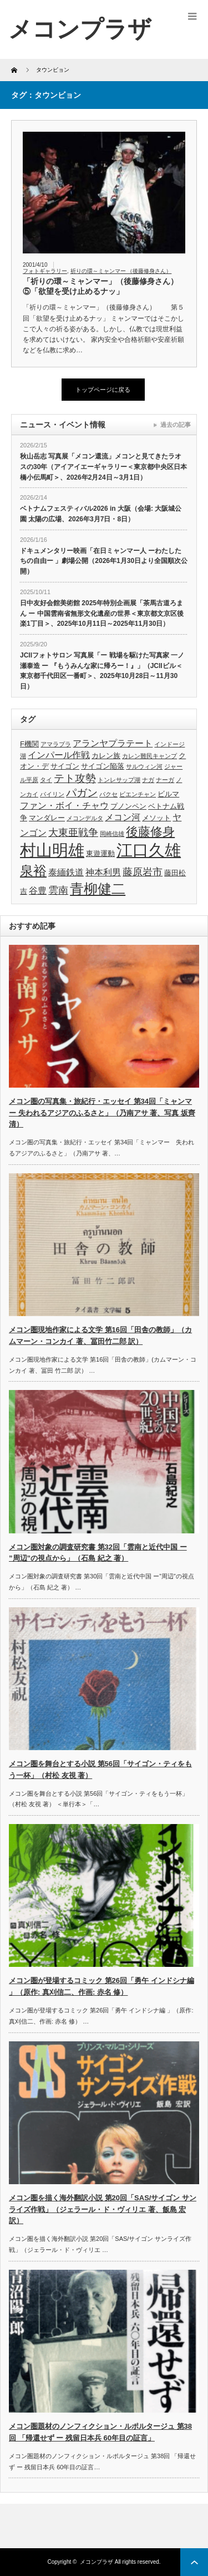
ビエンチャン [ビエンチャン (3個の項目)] (137, 794)
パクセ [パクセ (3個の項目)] (108, 794)
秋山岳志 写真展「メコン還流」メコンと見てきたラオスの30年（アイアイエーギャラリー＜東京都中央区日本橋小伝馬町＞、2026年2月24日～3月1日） (103, 466)
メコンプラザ (96, 2562)
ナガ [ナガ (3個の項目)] (148, 779)
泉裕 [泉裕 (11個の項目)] (33, 870)
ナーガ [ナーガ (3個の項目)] (165, 779)
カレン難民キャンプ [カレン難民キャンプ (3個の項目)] (149, 756)
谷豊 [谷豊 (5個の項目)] (38, 890)
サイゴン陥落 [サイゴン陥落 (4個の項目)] (102, 766)
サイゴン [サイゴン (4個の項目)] (64, 766)
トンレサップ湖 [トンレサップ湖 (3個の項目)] (119, 779)
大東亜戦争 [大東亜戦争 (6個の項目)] (73, 832)
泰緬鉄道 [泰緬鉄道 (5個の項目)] (66, 872)
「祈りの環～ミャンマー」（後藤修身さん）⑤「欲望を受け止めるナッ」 (100, 286)
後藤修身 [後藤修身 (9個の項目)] (150, 832)
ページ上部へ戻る (194, 2562)
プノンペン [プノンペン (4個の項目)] (128, 806)
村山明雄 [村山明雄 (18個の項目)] (52, 850)
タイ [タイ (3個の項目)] (46, 779)
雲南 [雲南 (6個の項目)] (58, 890)
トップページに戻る (102, 389)
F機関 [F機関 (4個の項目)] (29, 744)
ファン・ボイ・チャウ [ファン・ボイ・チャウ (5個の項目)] (64, 805)
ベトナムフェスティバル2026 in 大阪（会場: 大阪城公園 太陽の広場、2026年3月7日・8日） (100, 514)
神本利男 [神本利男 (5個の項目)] (103, 872)
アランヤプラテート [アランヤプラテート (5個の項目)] (113, 743)
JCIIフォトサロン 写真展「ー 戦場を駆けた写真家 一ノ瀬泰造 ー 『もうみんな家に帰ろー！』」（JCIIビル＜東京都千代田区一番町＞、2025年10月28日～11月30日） (102, 670)
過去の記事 (175, 424)
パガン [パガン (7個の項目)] (82, 793)
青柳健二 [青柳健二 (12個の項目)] (97, 888)
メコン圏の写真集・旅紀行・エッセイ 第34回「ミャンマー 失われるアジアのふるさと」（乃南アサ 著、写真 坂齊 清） (102, 1113)
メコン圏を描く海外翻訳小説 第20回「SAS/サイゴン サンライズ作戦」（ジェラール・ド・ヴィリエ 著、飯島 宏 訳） (102, 2209)
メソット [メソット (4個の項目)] (156, 818)
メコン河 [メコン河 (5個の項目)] (122, 817)
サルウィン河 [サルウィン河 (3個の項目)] (144, 766)
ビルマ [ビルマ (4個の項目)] (168, 794)
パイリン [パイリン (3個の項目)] (52, 794)
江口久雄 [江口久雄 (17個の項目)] (148, 850)
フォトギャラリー (45, 271)
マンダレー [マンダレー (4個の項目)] (47, 818)
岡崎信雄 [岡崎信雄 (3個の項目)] (112, 833)
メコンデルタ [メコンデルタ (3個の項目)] (85, 818)
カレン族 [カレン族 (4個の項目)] (106, 755)
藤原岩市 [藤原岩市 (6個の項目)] (143, 872)
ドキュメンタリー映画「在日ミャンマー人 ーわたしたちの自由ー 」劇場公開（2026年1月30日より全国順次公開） (103, 561)
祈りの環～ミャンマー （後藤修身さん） (121, 271)
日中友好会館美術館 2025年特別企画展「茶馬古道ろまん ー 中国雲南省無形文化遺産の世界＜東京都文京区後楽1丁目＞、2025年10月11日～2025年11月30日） (102, 613)
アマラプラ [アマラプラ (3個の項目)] (55, 744)
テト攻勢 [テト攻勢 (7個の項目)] (75, 778)
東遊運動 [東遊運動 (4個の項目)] (100, 853)
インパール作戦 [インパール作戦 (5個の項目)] (59, 755)
